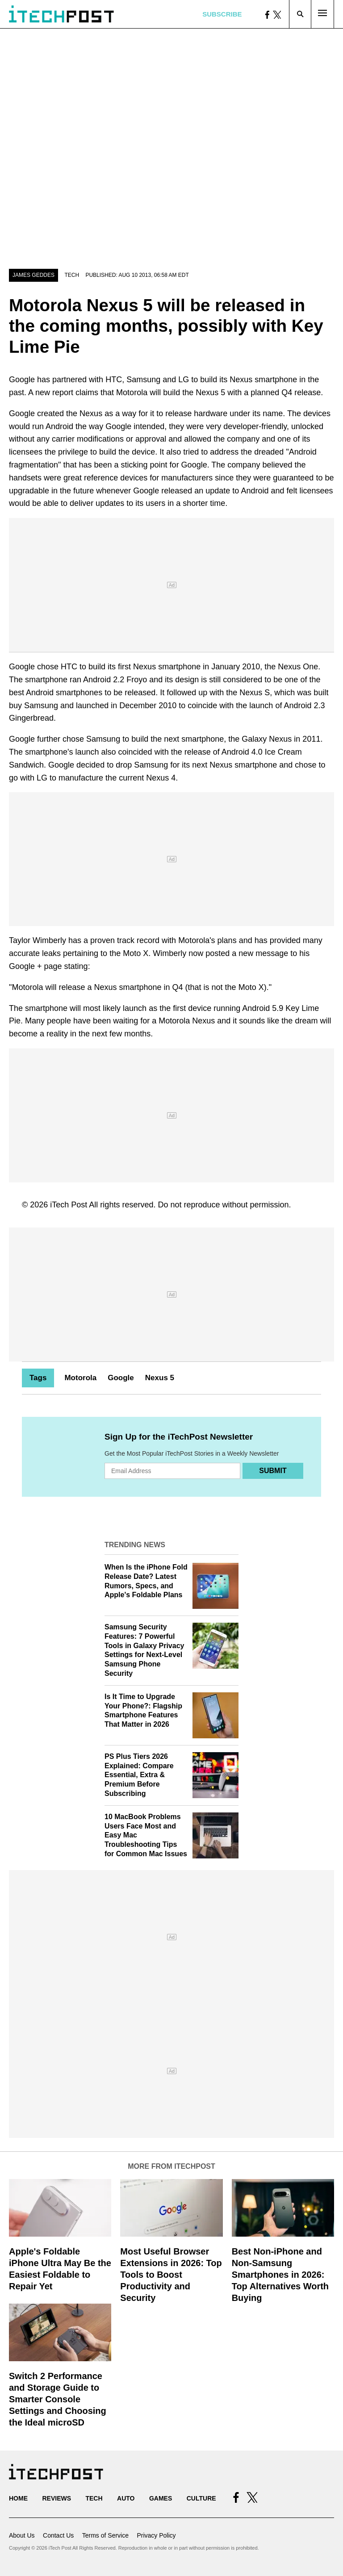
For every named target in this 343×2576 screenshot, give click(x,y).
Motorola (80, 1378)
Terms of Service (105, 2535)
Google (121, 1378)
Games (160, 2498)
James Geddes (33, 275)
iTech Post (68, 1204)
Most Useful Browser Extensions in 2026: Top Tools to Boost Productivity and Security (171, 2274)
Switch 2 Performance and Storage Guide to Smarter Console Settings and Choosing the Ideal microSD (57, 2399)
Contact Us (58, 2535)
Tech (71, 275)
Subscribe (222, 14)
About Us (22, 2535)
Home (18, 2498)
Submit (272, 1470)
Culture (201, 2498)
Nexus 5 (159, 1378)
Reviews (56, 2498)
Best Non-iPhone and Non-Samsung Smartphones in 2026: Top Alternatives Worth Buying (280, 2274)
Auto (125, 2498)
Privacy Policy (156, 2535)
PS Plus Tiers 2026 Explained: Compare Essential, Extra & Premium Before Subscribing (139, 1775)
